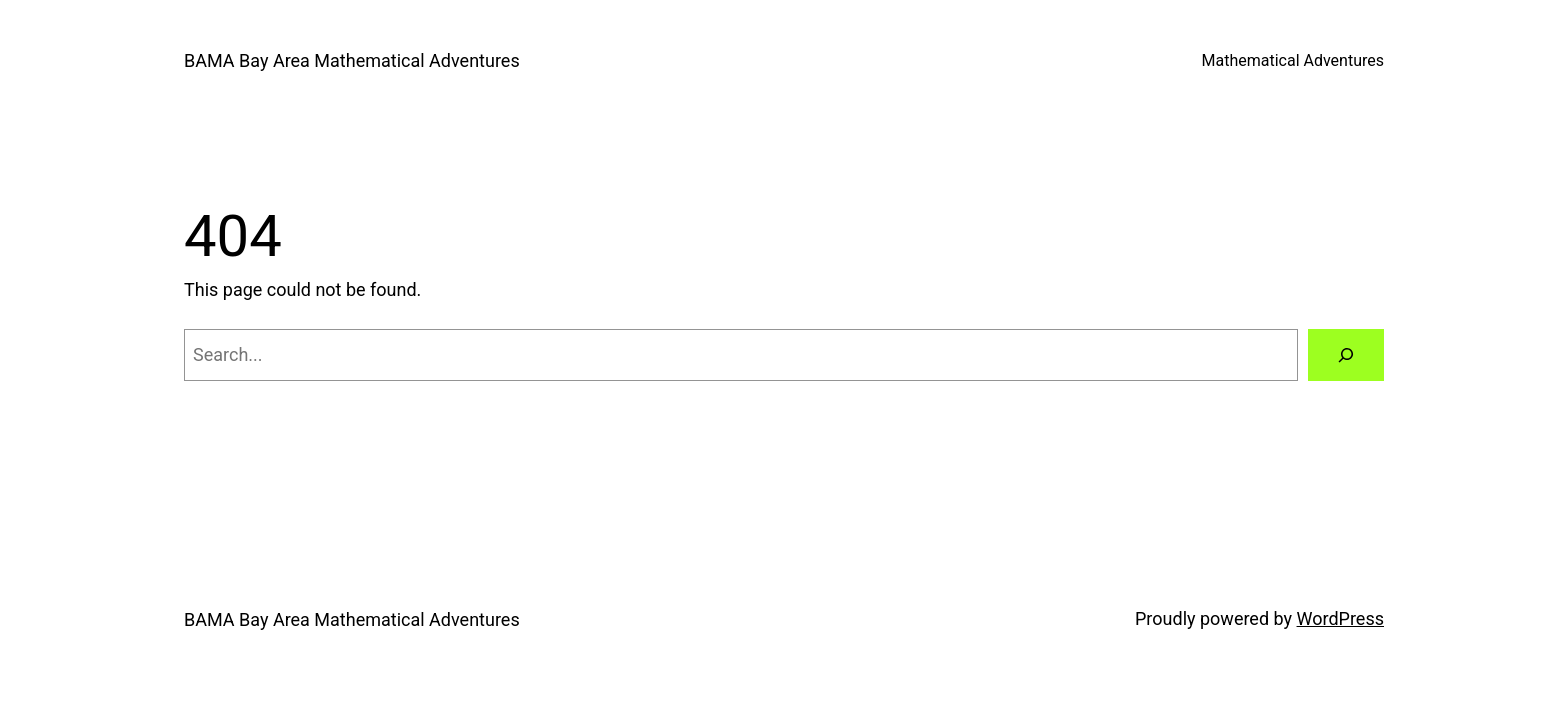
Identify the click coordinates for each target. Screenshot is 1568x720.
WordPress (1340, 618)
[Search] (1346, 355)
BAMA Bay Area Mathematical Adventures (352, 60)
